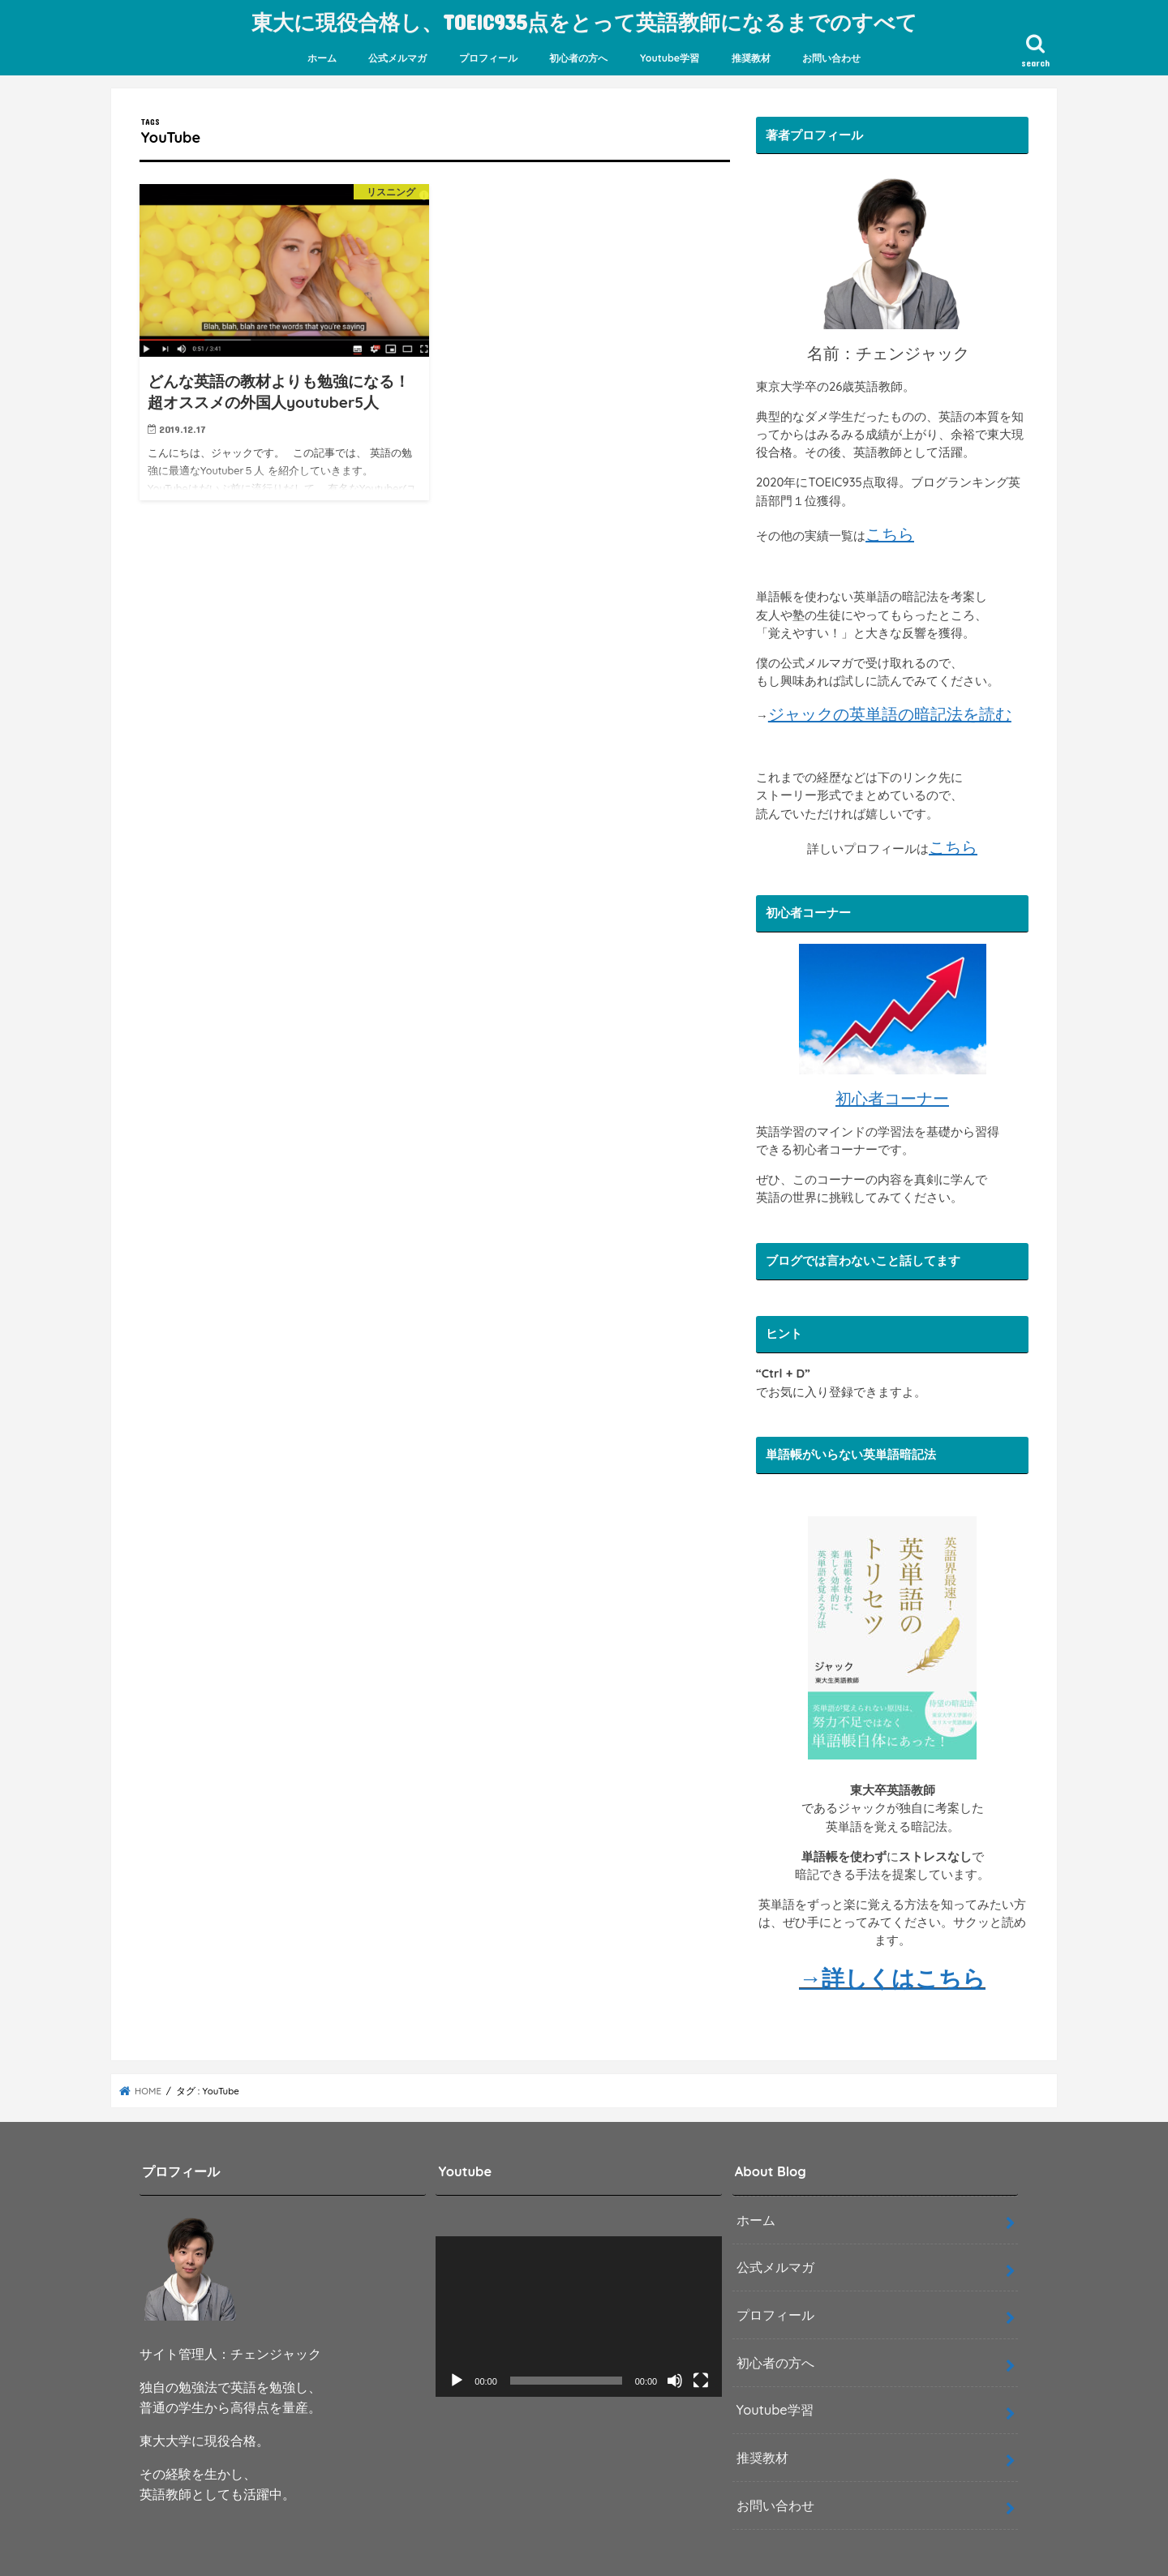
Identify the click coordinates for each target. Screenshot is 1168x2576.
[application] (579, 2314)
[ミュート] (675, 2379)
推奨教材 (751, 56)
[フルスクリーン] (701, 2379)
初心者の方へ (578, 56)
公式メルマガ (397, 56)
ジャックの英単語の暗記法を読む (889, 712)
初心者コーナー (892, 1097)
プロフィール (488, 56)
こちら (889, 531)
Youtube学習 (669, 56)
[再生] (457, 2379)
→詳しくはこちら (892, 1976)
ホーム (322, 56)
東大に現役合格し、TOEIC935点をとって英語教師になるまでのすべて (584, 20)
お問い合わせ (831, 56)
